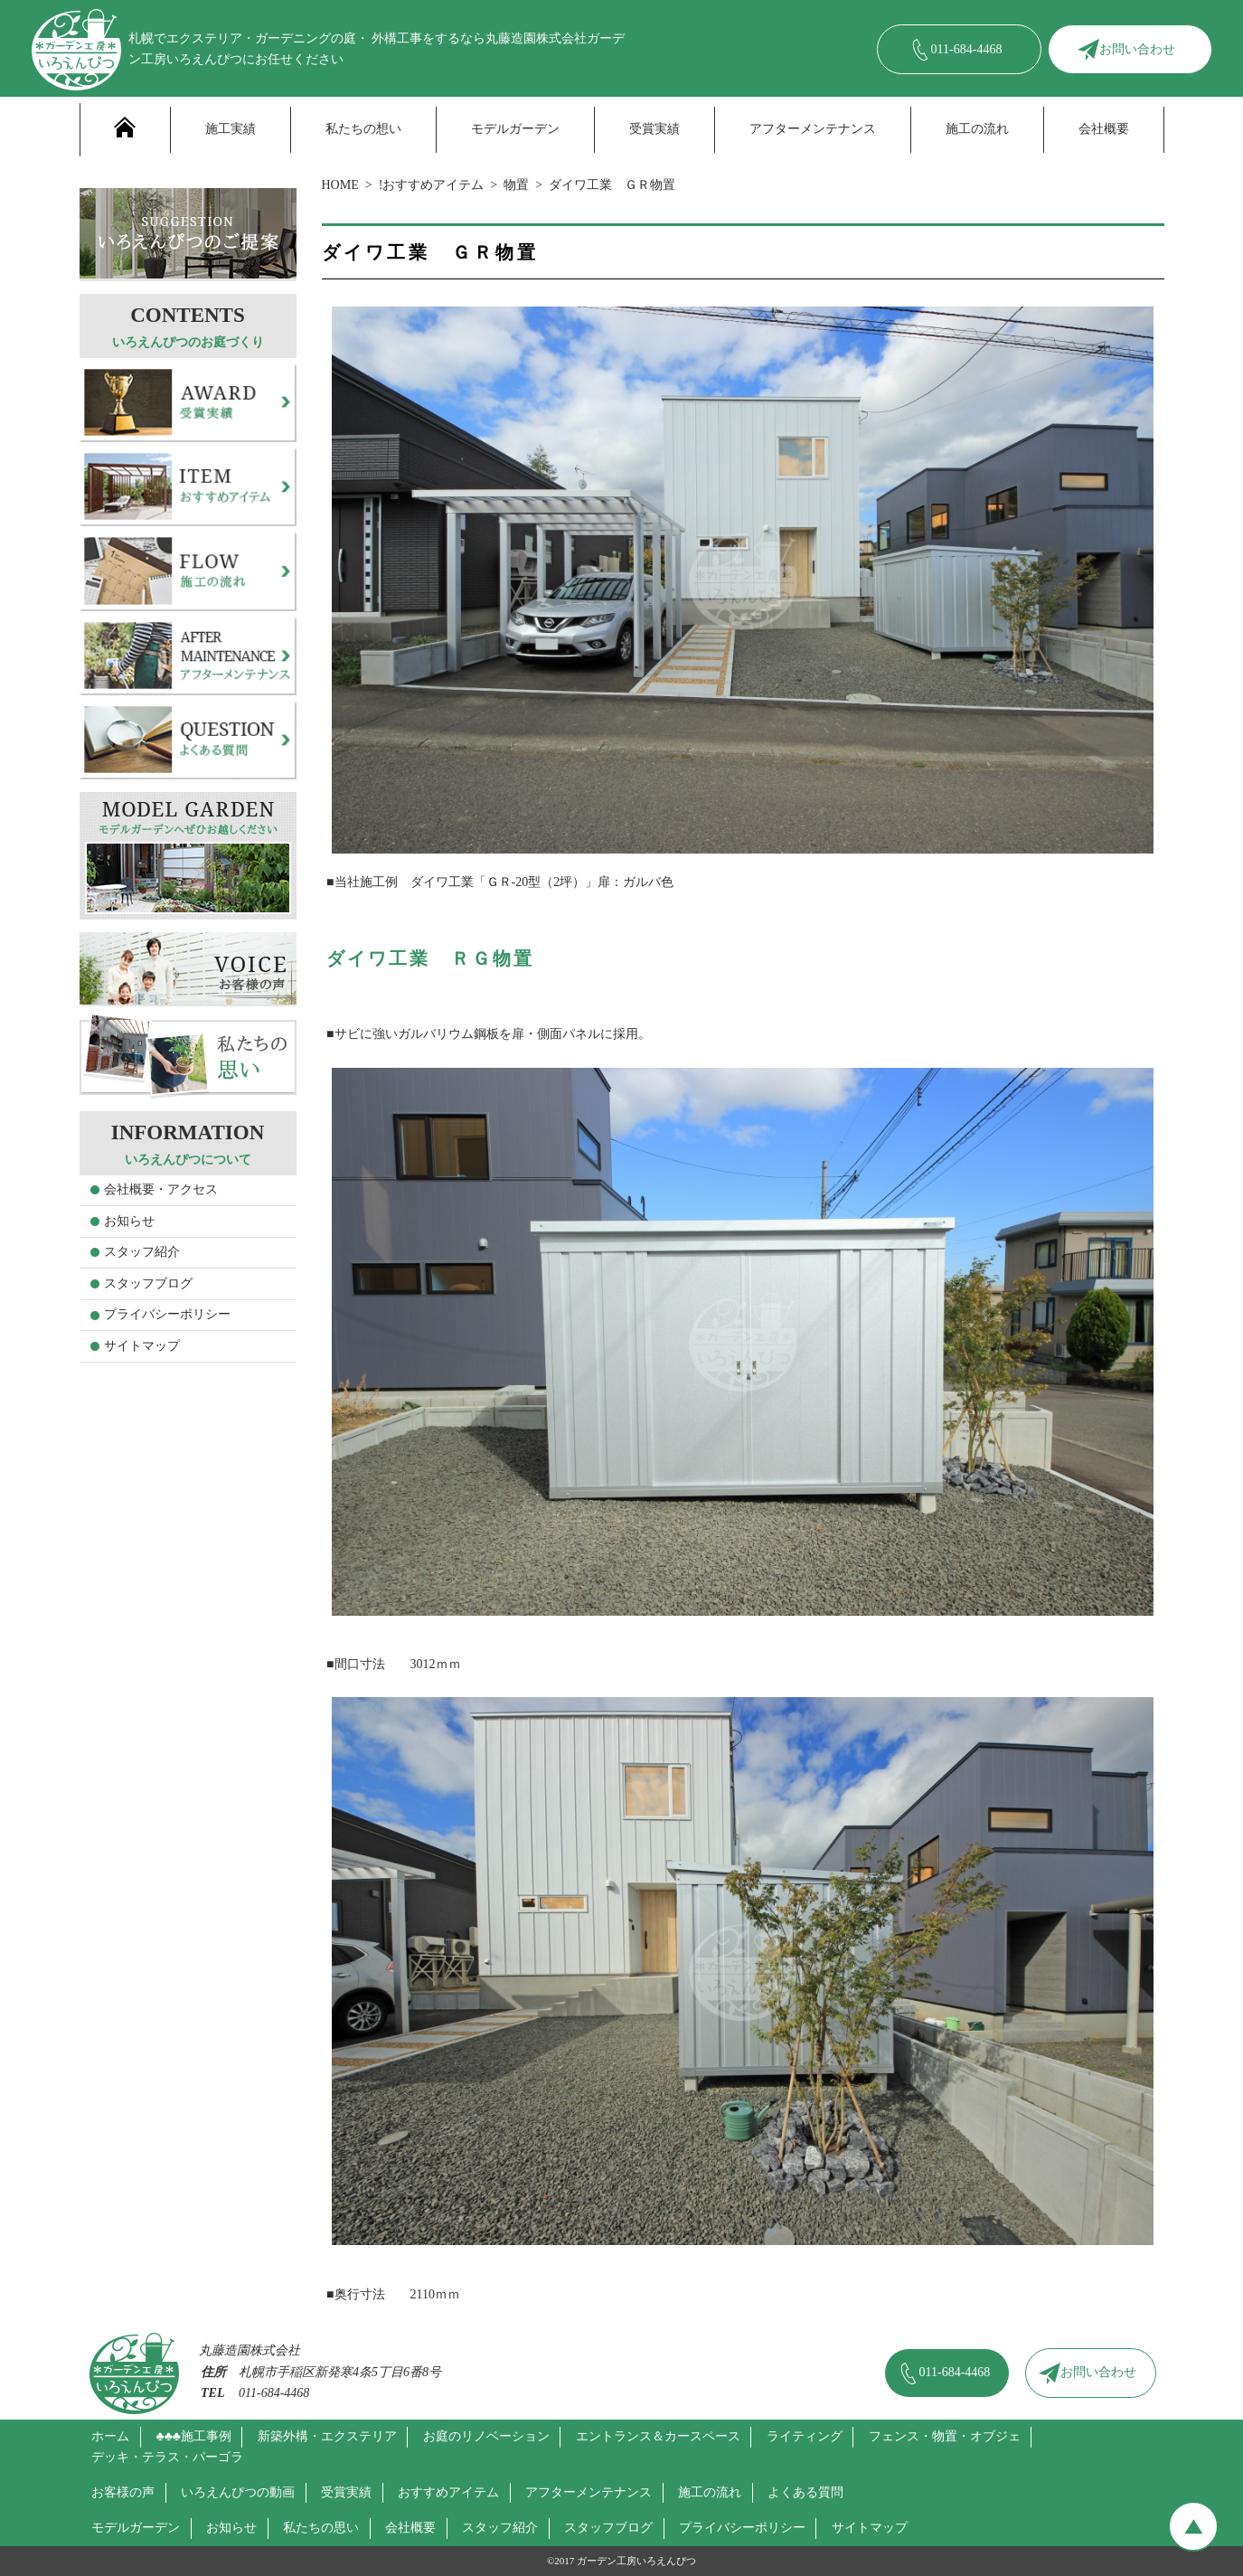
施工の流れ (977, 129)
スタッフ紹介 (142, 1252)
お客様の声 (123, 2492)
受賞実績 (654, 129)
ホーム (110, 2436)
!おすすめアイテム (432, 185)
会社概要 (1103, 129)
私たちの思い (321, 2527)
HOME (340, 185)
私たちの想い (363, 129)
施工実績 (230, 129)
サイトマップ (142, 1346)
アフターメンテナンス (812, 129)
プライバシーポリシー (167, 1314)
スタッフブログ (148, 1283)
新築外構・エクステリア (327, 2436)
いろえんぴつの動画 (238, 2492)
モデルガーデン (515, 129)
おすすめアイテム (448, 2492)
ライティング (805, 2436)
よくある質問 (805, 2492)
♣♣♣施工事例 (193, 2436)
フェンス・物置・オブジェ (945, 2436)
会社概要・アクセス (161, 1189)
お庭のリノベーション (486, 2436)
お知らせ (129, 1221)
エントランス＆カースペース (658, 2436)
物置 (516, 185)
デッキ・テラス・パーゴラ (167, 2457)
